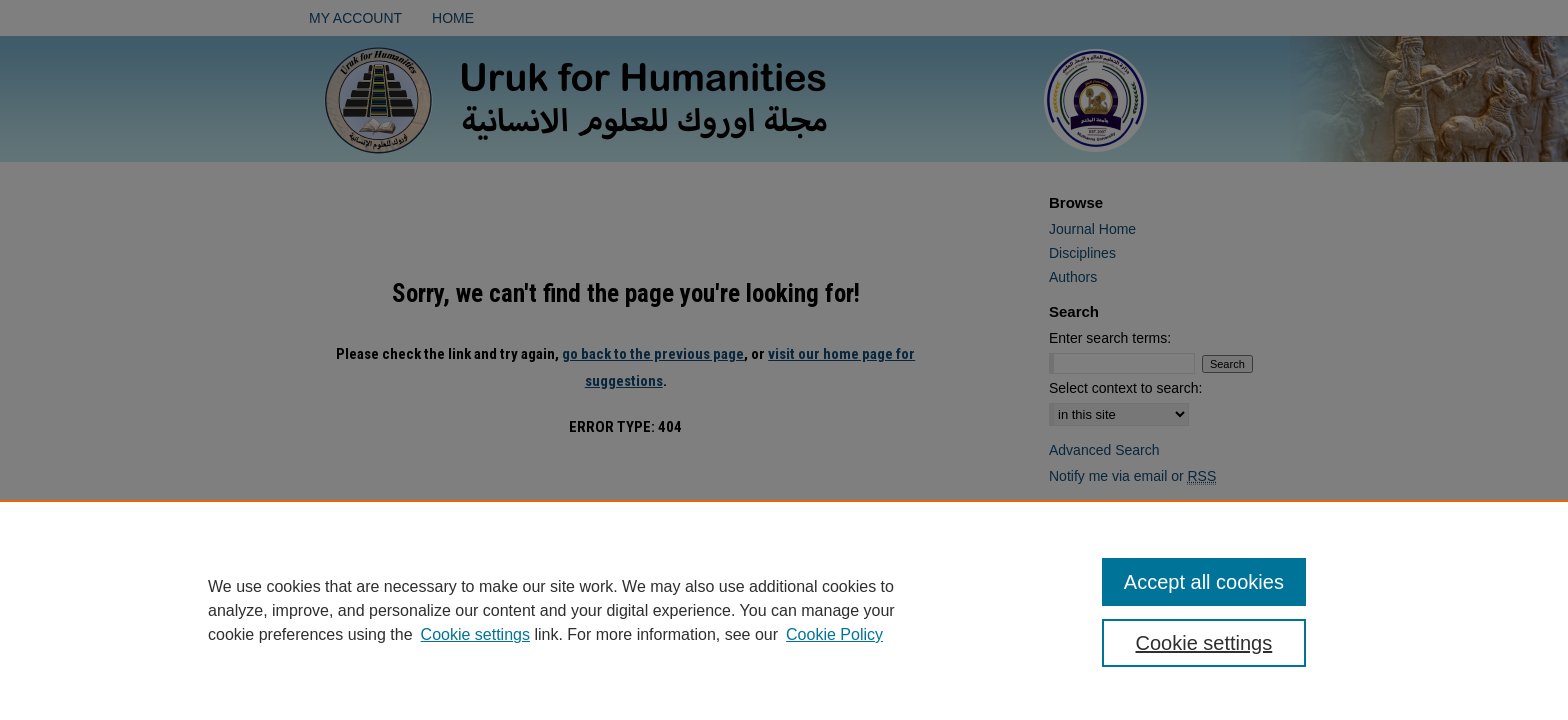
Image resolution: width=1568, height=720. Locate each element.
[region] (784, 610)
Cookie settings (475, 634)
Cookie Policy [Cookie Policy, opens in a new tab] (834, 634)
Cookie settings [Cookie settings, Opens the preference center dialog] (1204, 643)
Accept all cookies (1204, 582)
